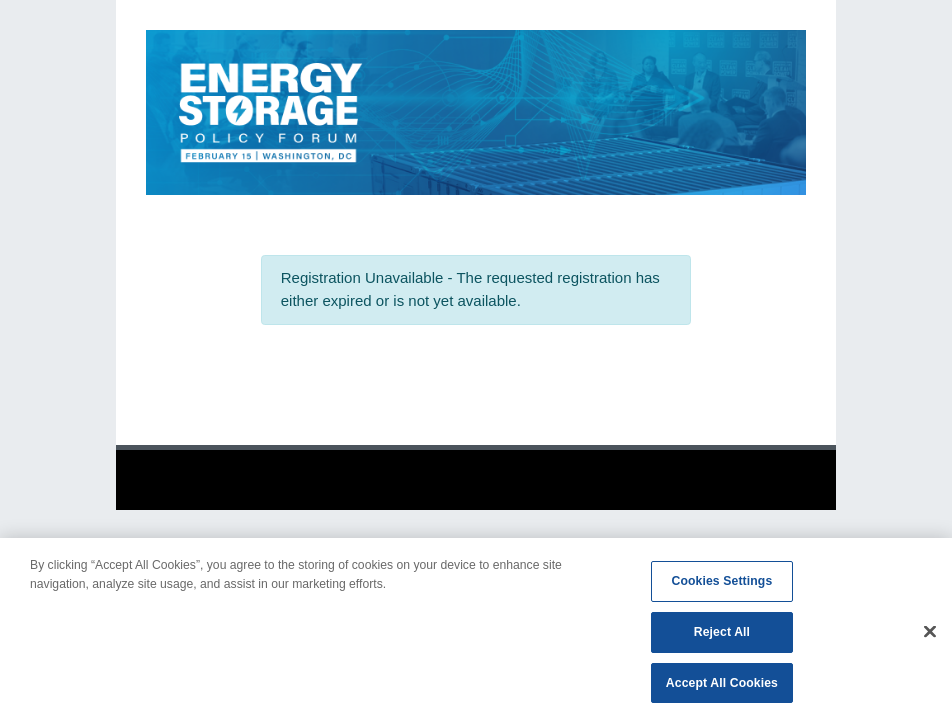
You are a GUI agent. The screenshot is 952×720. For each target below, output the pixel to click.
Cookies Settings (722, 585)
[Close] (930, 635)
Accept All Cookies (722, 687)
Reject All (722, 636)
